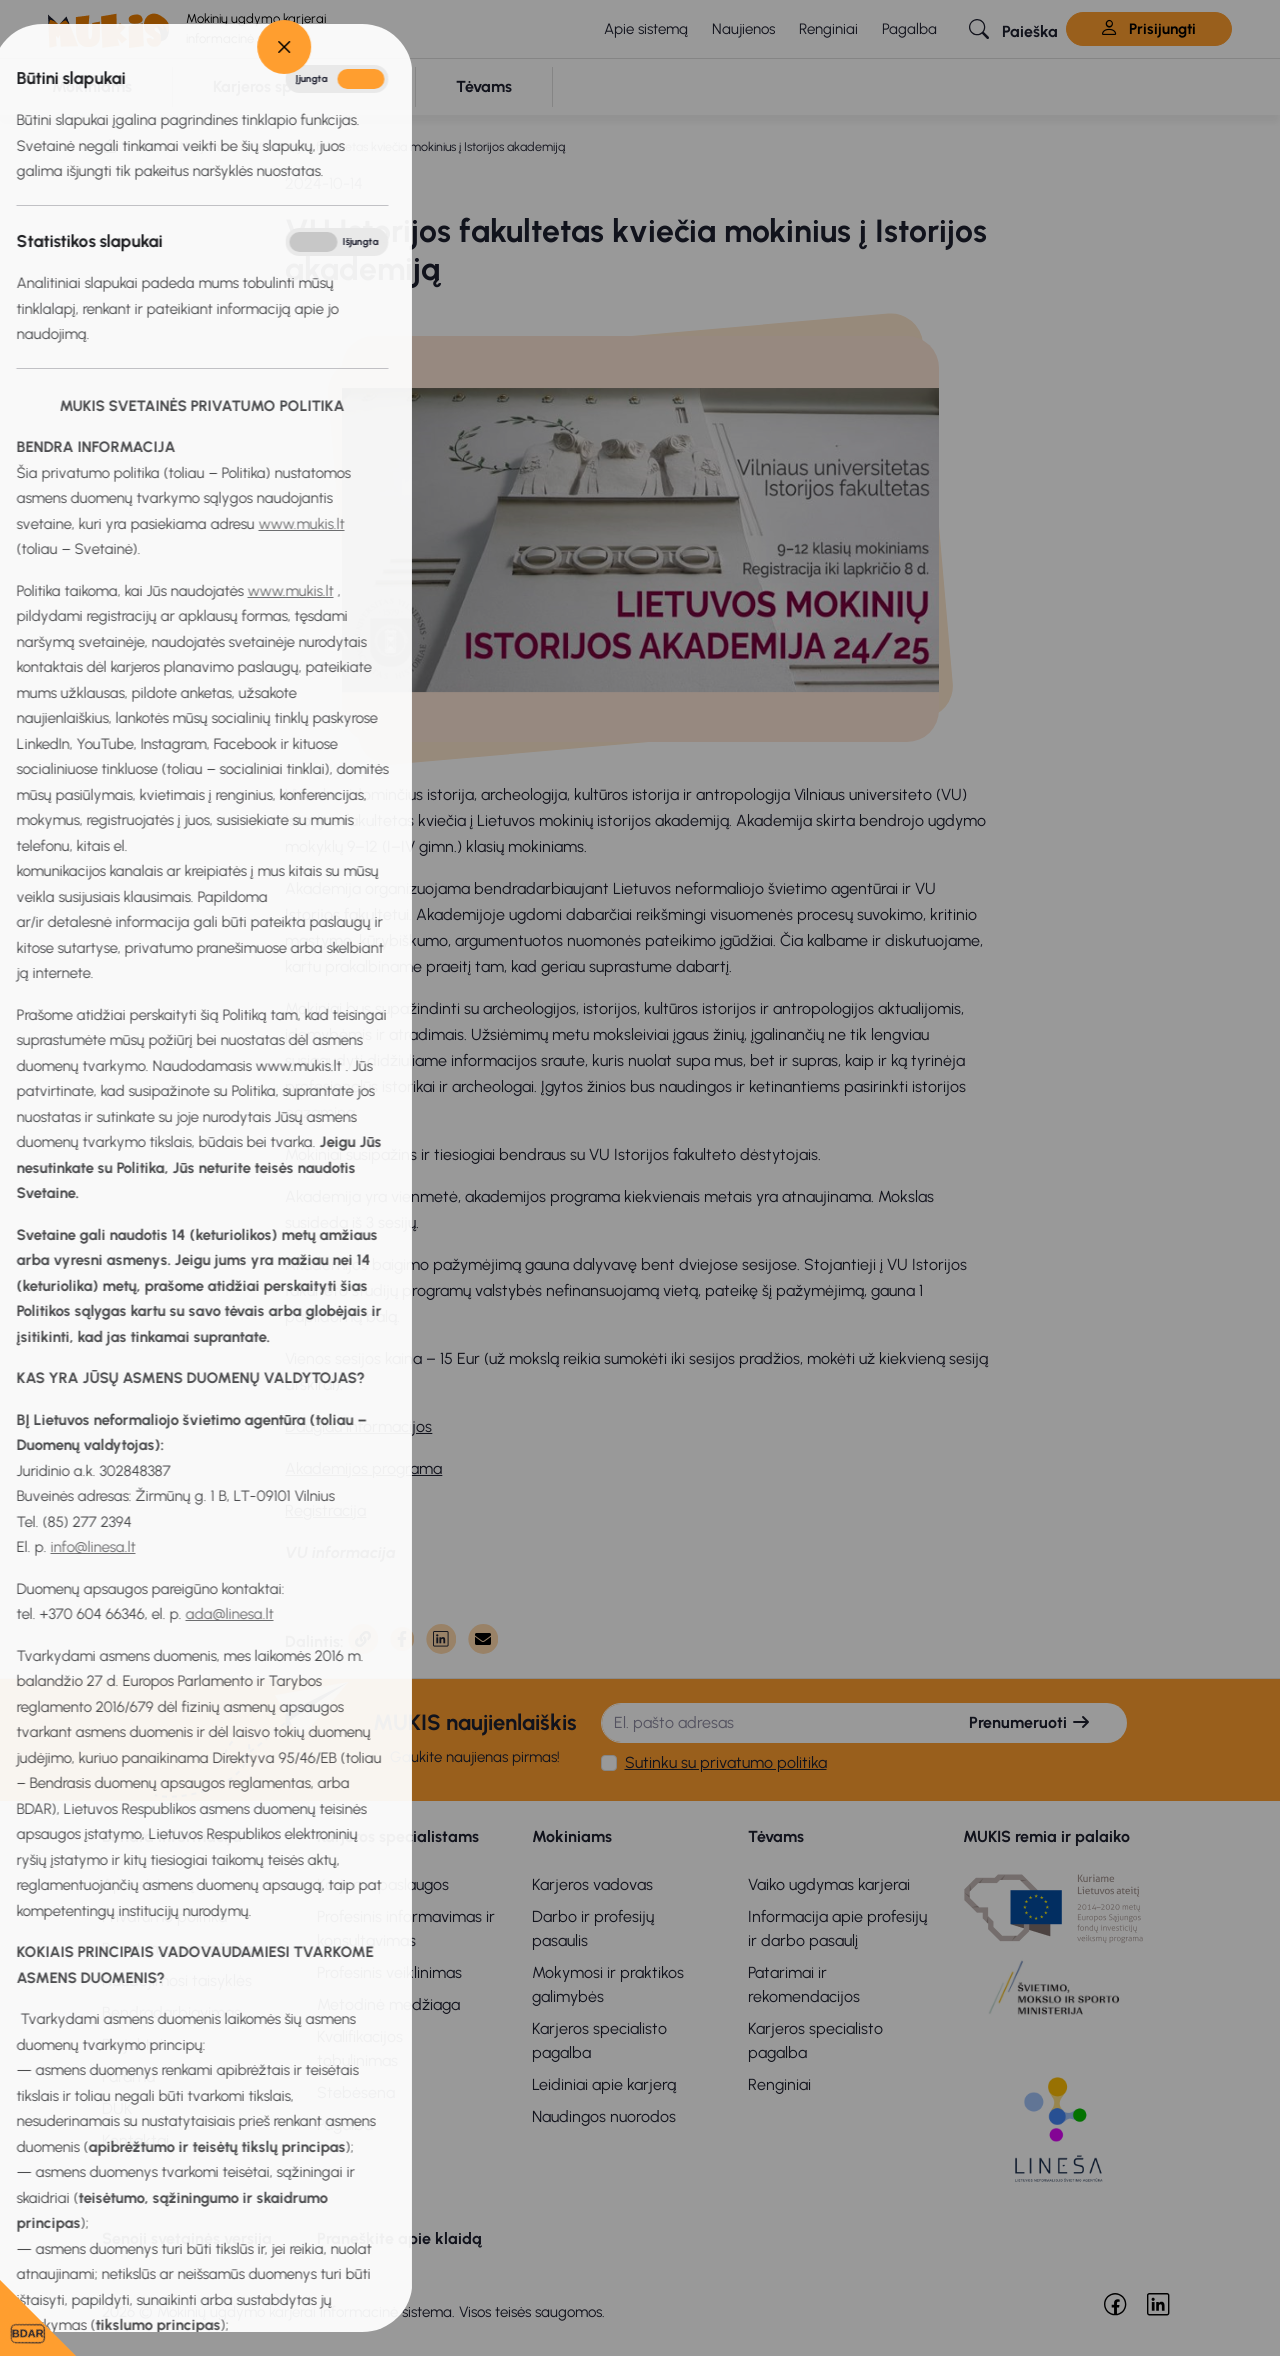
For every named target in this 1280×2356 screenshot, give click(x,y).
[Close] (27, 47)
